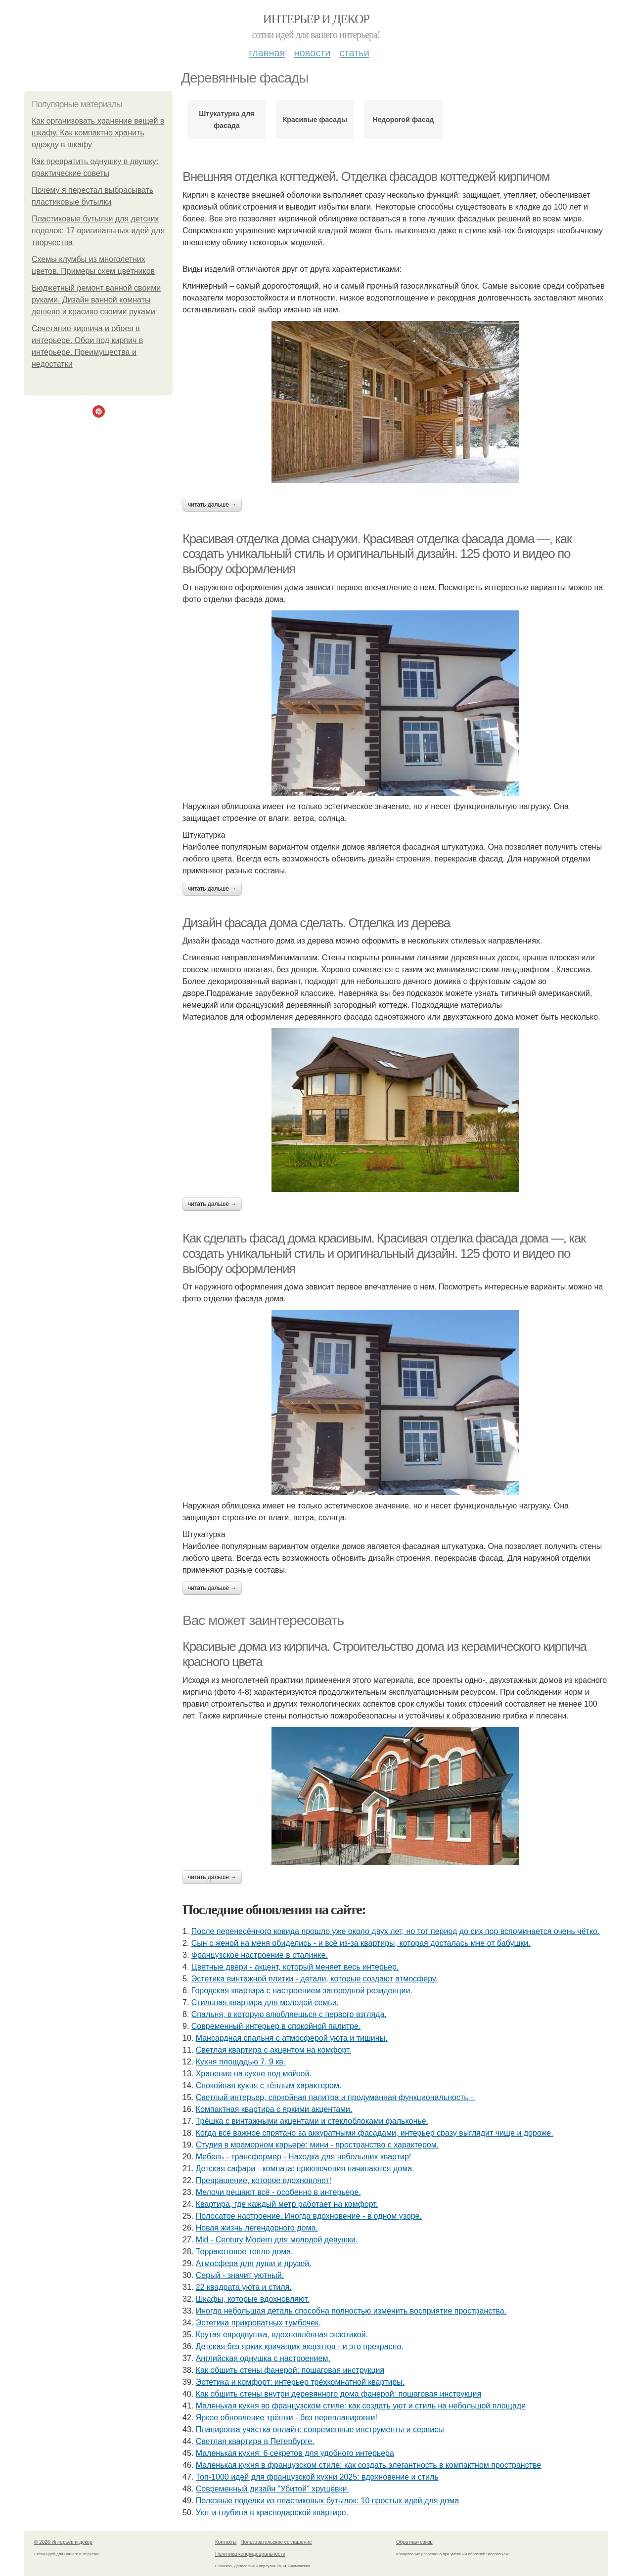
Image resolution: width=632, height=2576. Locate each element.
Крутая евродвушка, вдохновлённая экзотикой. (282, 2334)
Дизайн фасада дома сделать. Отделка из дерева (316, 922)
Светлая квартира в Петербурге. (255, 2441)
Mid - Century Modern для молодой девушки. (277, 2239)
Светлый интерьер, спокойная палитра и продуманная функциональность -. (335, 2097)
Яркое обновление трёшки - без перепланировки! (286, 2417)
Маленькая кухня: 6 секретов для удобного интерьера (295, 2453)
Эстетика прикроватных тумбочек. (258, 2322)
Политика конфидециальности (250, 2554)
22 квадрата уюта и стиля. (244, 2287)
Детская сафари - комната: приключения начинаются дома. (305, 2168)
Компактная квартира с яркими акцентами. (274, 2109)
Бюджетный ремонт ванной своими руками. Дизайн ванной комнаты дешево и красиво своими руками (96, 300)
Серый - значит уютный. (240, 2275)
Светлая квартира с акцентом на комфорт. (273, 2050)
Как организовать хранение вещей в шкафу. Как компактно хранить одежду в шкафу (98, 133)
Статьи (354, 52)
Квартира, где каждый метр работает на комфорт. (287, 2204)
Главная (267, 52)
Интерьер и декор (316, 19)
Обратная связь (414, 2542)
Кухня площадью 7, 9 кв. (241, 2062)
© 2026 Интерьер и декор (63, 2542)
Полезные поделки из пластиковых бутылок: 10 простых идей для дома (327, 2500)
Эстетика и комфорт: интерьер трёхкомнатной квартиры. (300, 2382)
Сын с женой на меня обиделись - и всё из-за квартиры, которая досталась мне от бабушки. (361, 1943)
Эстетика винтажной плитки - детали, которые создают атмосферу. (314, 1979)
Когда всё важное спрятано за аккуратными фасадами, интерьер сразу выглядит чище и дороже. (374, 2133)
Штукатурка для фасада (226, 119)
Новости (312, 52)
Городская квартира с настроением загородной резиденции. (301, 1990)
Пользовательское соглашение (276, 2542)
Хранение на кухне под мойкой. (254, 2073)
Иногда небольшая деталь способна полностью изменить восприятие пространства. (351, 2311)
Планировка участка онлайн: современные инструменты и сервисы (320, 2429)
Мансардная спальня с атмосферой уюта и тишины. (292, 2038)
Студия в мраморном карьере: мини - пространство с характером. (317, 2145)
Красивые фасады (315, 120)
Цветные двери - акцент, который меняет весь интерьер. (295, 1967)
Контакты (225, 2542)
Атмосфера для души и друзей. (254, 2263)
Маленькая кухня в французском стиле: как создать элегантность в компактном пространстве (369, 2465)
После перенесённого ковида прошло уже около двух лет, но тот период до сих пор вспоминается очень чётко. (395, 1931)
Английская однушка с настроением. (263, 2358)
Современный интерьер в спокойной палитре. (276, 2026)
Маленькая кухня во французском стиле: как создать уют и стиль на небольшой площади (361, 2406)
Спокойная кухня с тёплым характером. (269, 2085)
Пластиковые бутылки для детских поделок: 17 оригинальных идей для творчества (98, 231)
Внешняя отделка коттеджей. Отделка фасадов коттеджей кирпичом (365, 176)
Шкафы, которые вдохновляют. (253, 2299)
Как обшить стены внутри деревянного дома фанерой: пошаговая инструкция (338, 2394)
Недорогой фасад (403, 120)
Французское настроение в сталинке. (259, 1955)
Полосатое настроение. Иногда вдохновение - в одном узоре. (309, 2216)
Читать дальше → (212, 504)
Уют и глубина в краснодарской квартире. (272, 2512)
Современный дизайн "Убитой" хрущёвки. (272, 2489)
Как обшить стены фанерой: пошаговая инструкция (290, 2370)
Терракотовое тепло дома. (244, 2251)
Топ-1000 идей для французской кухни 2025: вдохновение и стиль (317, 2477)
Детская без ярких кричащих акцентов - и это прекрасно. (300, 2346)
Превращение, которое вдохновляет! (263, 2180)
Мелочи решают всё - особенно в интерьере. (278, 2192)
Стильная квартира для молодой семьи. (265, 2002)
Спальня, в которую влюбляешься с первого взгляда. (289, 2014)
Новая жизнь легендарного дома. (257, 2228)
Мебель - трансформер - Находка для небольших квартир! (303, 2156)
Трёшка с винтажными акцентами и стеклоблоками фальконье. (312, 2121)
